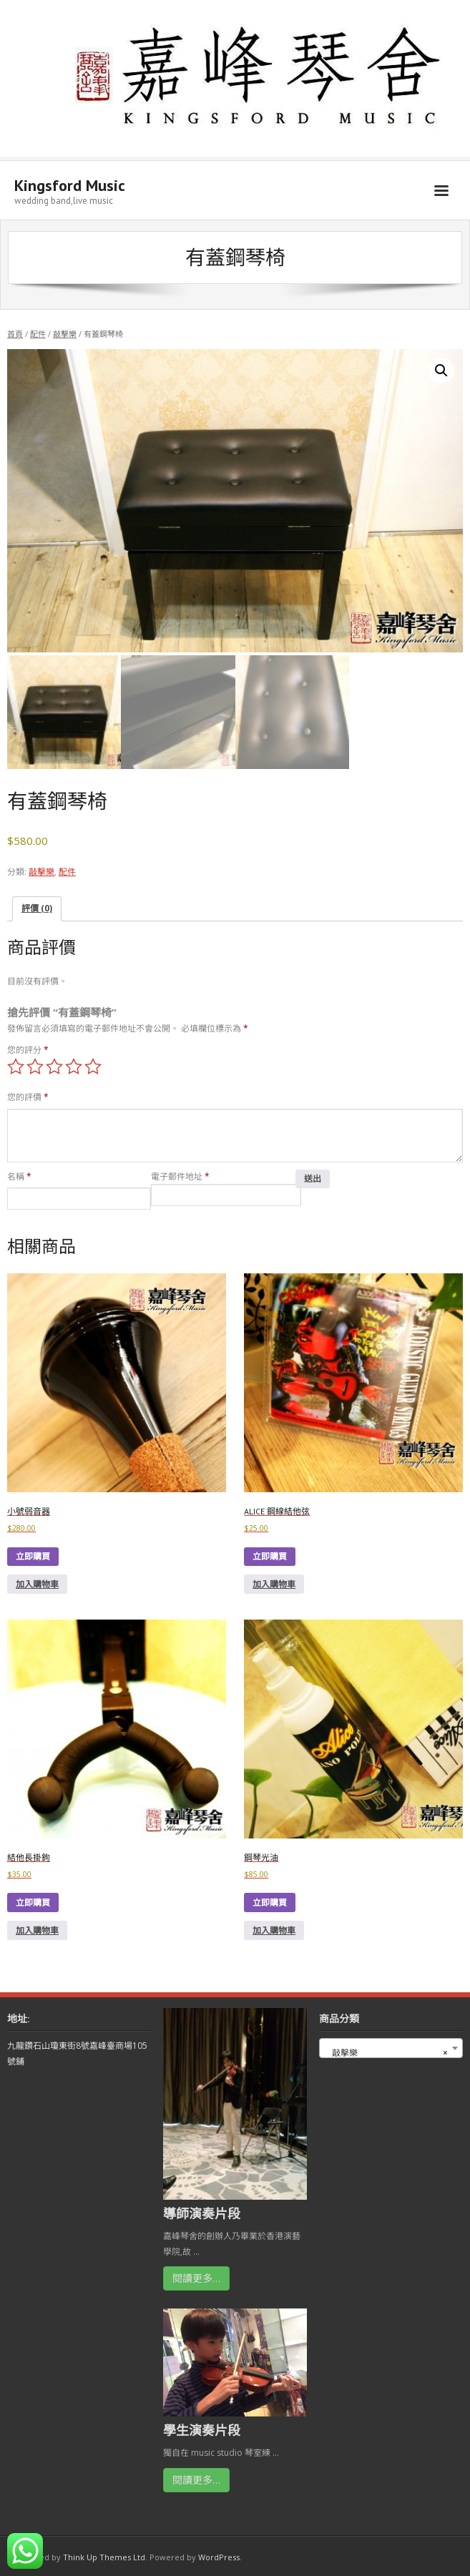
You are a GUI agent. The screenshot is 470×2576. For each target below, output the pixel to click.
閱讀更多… (196, 2276)
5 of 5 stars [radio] (93, 1063)
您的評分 (28, 1048)
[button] (441, 370)
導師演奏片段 (201, 2211)
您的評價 (28, 1095)
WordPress (219, 2554)
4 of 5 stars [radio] (73, 1063)
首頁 (15, 333)
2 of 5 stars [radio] (35, 1063)
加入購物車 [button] (37, 1581)
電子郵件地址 (180, 1173)
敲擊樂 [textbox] (386, 2051)
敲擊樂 (65, 333)
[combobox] (391, 2046)
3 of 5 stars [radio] (54, 1063)
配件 (38, 333)
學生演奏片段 (201, 2428)
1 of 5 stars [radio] (15, 1063)
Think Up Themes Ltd (104, 2554)
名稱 (19, 1173)
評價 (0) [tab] (36, 906)
